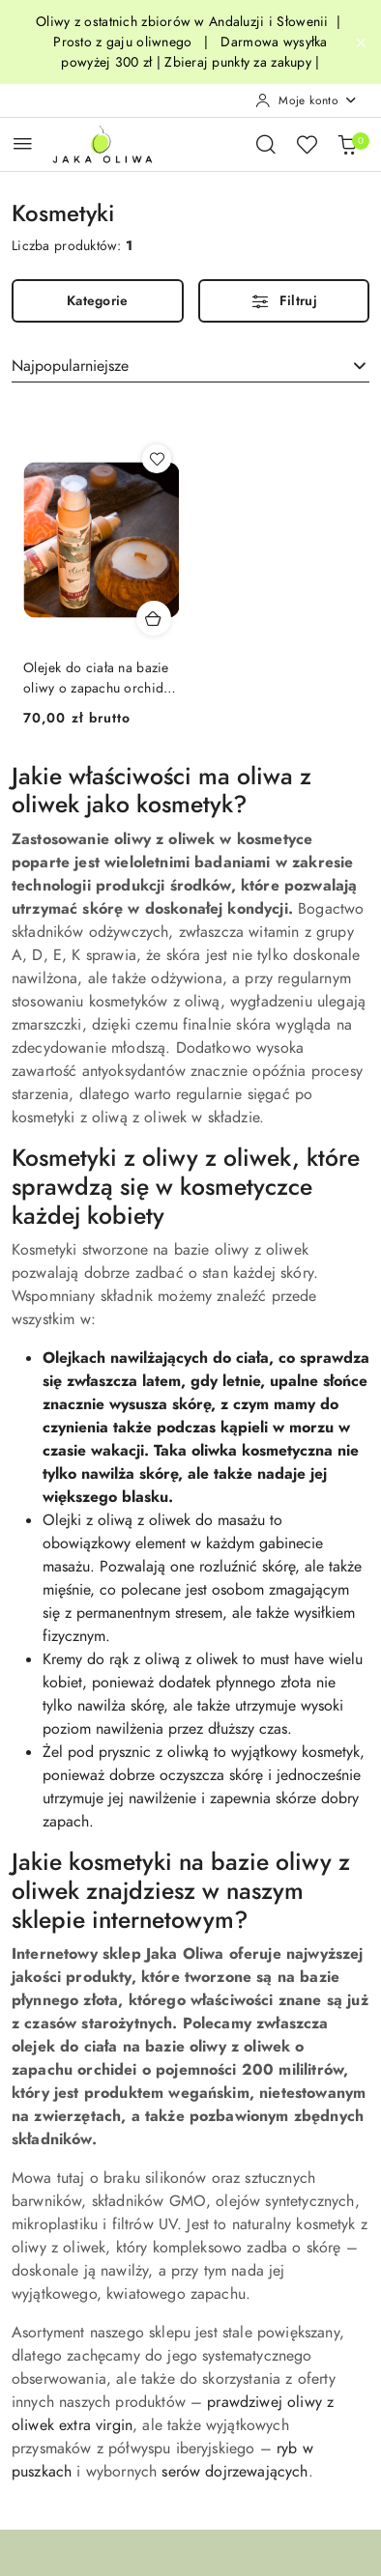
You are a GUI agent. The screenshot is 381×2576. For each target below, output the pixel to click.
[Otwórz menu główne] (23, 143)
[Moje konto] (306, 100)
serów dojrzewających (234, 2471)
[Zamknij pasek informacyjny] (360, 42)
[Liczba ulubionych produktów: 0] (306, 144)
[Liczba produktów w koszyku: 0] (347, 144)
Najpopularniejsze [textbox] (70, 366)
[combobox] (190, 366)
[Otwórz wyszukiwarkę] (266, 144)
